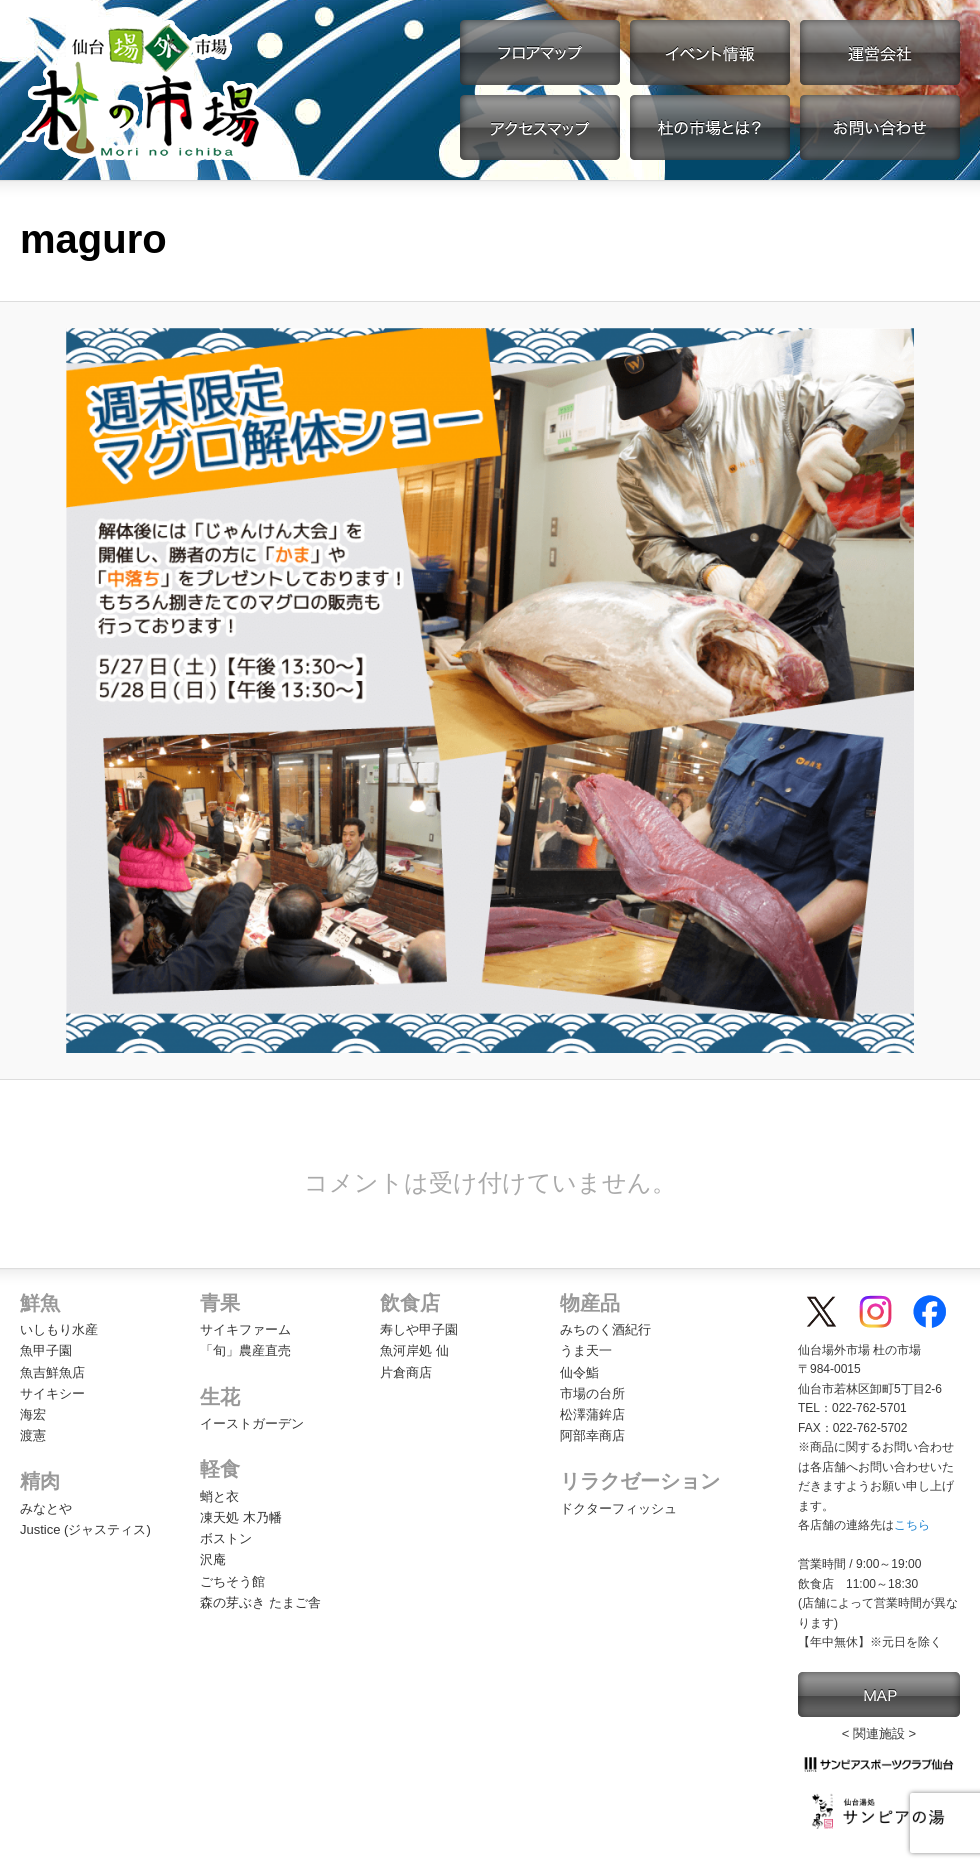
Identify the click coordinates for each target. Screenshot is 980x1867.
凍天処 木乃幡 (241, 1517)
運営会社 (880, 52)
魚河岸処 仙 (414, 1350)
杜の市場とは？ (710, 127)
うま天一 (586, 1350)
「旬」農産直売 (245, 1350)
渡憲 (33, 1435)
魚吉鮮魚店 (52, 1372)
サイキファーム (245, 1329)
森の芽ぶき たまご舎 (260, 1602)
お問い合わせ (880, 127)
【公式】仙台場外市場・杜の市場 (142, 90)
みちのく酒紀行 (605, 1329)
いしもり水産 (59, 1329)
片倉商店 (406, 1372)
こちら (912, 1525)
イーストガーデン (252, 1423)
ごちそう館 (232, 1581)
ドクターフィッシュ (618, 1508)
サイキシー (52, 1393)
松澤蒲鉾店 (592, 1414)
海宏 (33, 1414)
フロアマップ (540, 52)
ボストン (226, 1538)
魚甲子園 (46, 1350)
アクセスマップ (540, 127)
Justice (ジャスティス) (85, 1529)
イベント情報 (710, 52)
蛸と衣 (219, 1496)
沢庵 (213, 1559)
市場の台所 (592, 1393)
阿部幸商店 (592, 1435)
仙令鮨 (579, 1372)
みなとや (46, 1508)
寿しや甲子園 (419, 1329)
